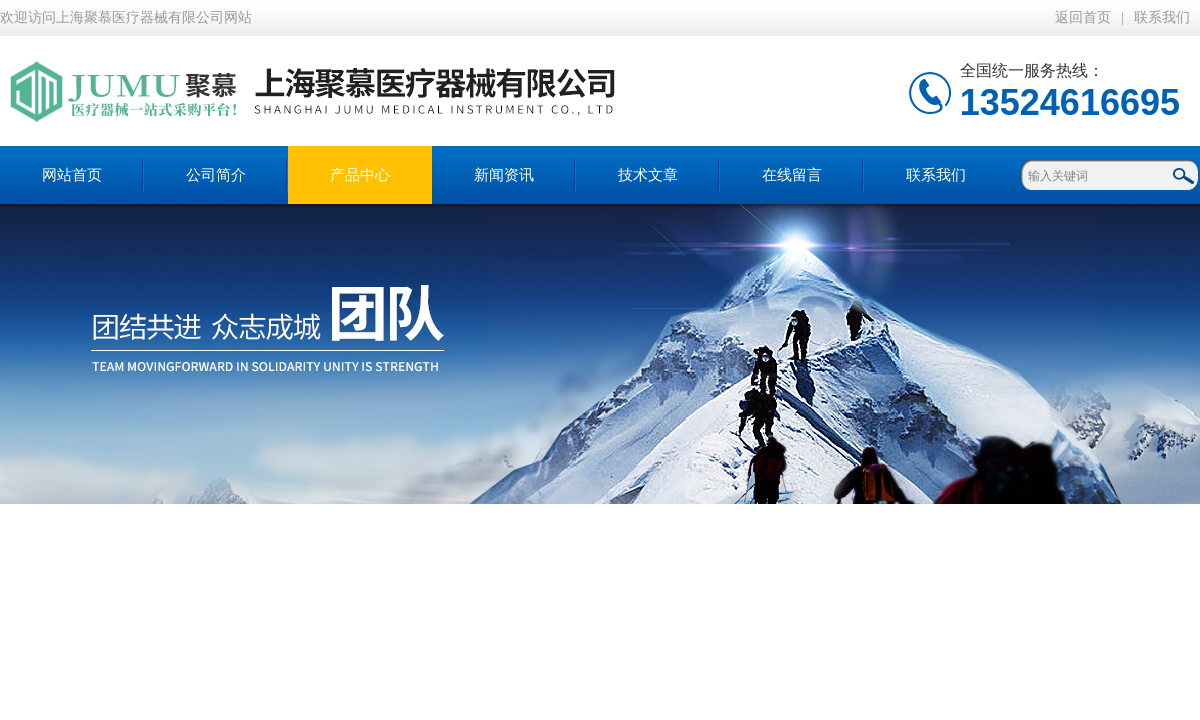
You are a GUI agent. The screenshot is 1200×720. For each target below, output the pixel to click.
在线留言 (792, 175)
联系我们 (1162, 17)
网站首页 (72, 175)
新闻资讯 (504, 175)
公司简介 (216, 175)
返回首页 (1083, 17)
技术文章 (648, 175)
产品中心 (360, 175)
